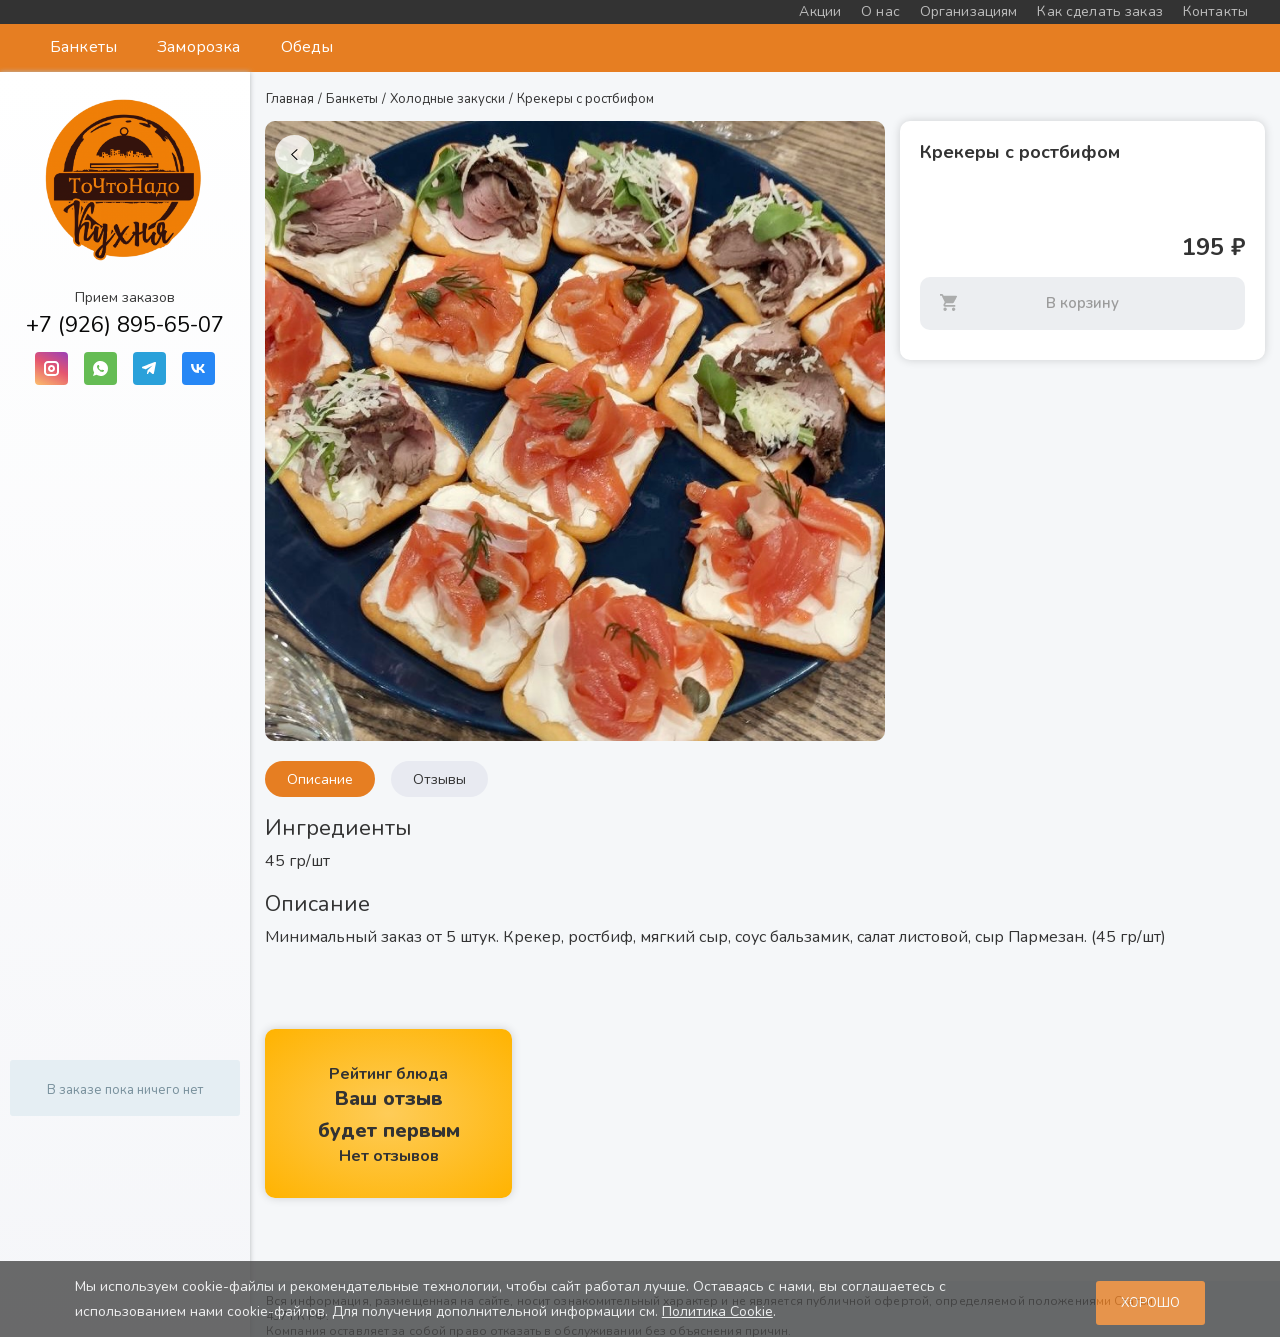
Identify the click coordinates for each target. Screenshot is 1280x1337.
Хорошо (1150, 1303)
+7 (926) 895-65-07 (125, 325)
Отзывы (439, 779)
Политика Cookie (717, 1311)
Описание (320, 779)
